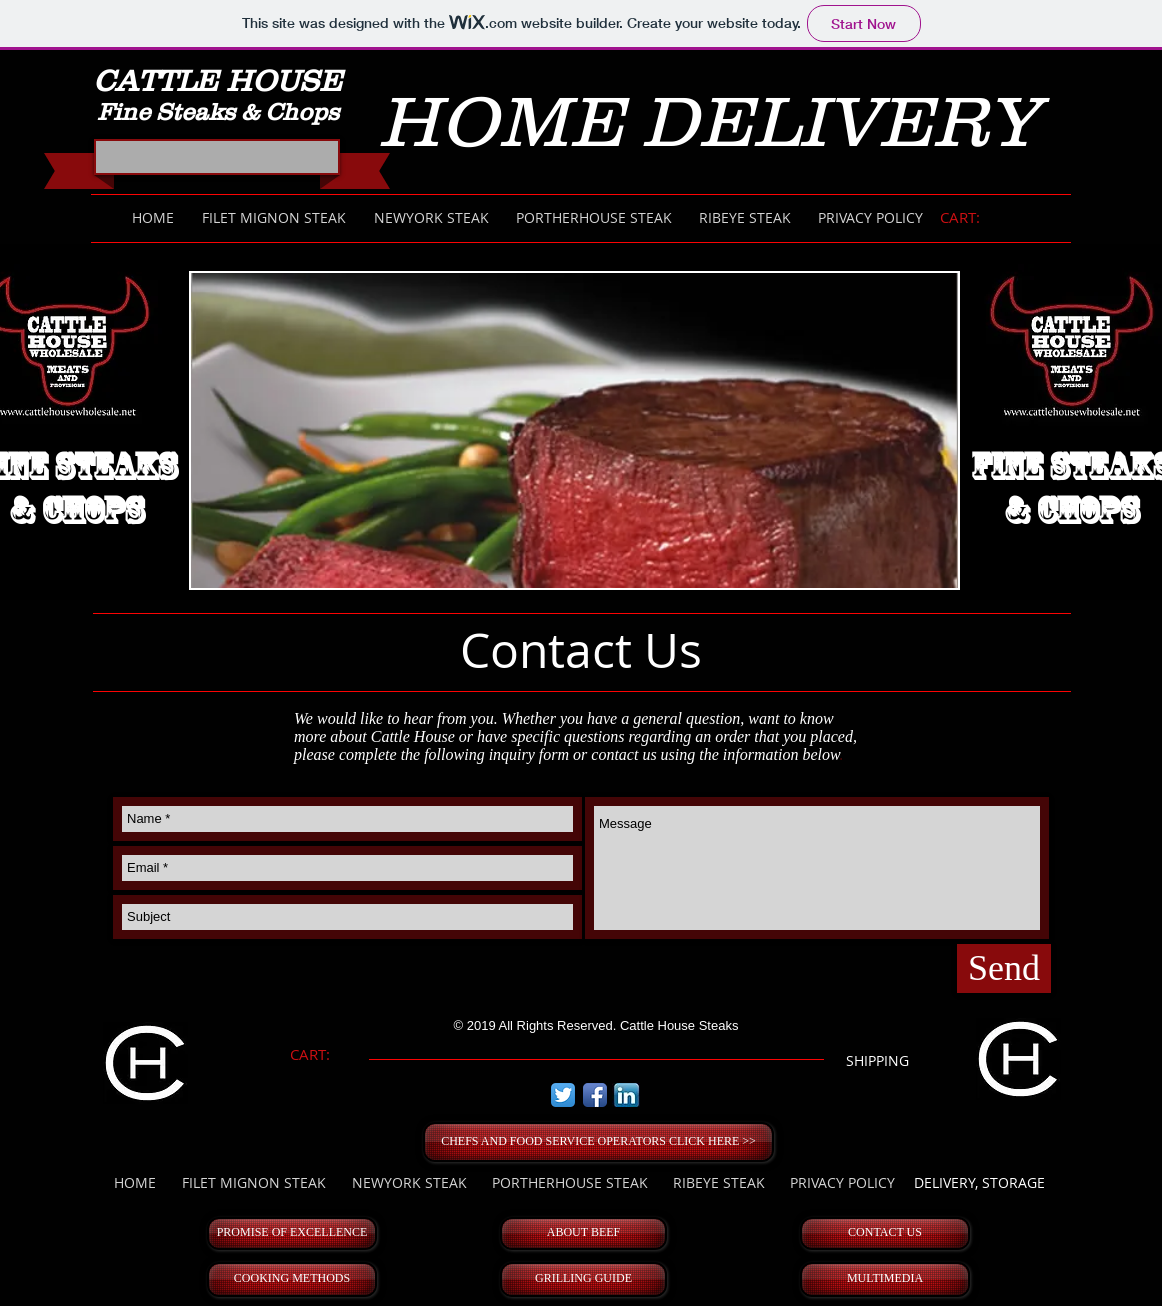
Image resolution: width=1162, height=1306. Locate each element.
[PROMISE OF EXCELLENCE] (292, 1233)
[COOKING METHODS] (292, 1279)
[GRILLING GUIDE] (583, 1279)
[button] (574, 430)
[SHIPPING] (877, 1061)
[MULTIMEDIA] (885, 1279)
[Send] (1004, 968)
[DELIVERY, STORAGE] (979, 1183)
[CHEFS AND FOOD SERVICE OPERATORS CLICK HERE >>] (598, 1142)
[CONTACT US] (885, 1233)
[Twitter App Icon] (563, 1095)
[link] (970, 218)
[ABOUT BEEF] (583, 1233)
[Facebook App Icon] (595, 1095)
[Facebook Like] (220, 163)
